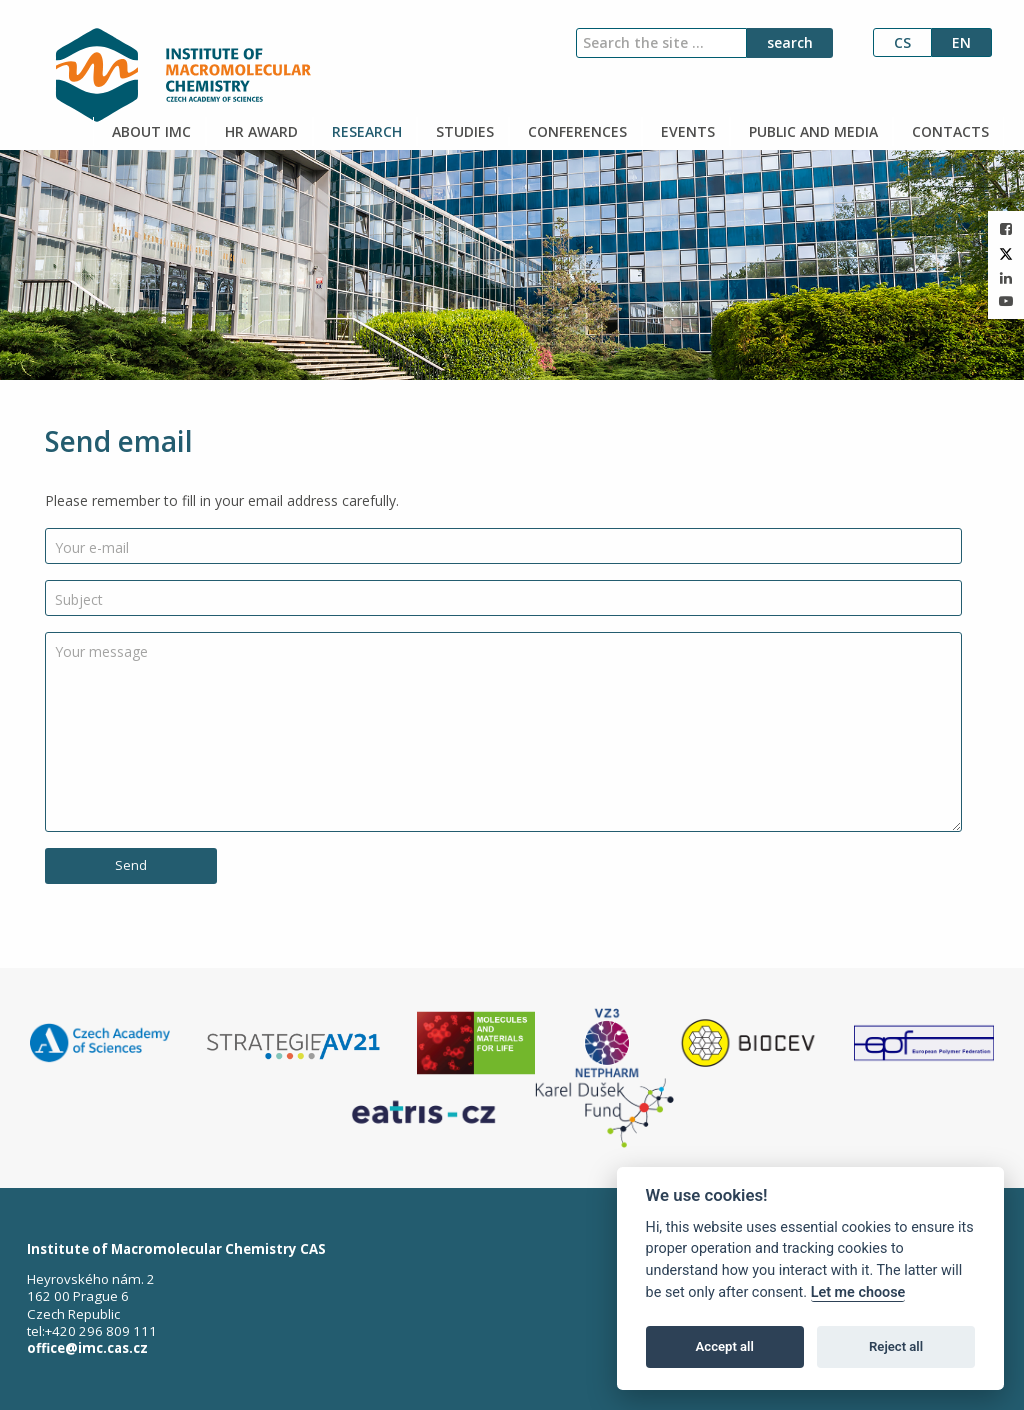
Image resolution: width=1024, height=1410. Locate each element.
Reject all (896, 1346)
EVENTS (686, 131)
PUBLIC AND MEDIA (811, 131)
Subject (79, 599)
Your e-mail (92, 547)
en (961, 42)
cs (902, 42)
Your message (101, 651)
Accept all (725, 1346)
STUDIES (463, 131)
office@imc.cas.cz (87, 1348)
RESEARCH (365, 131)
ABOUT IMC (149, 131)
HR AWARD (259, 131)
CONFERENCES (575, 131)
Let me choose (858, 1292)
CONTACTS (948, 131)
